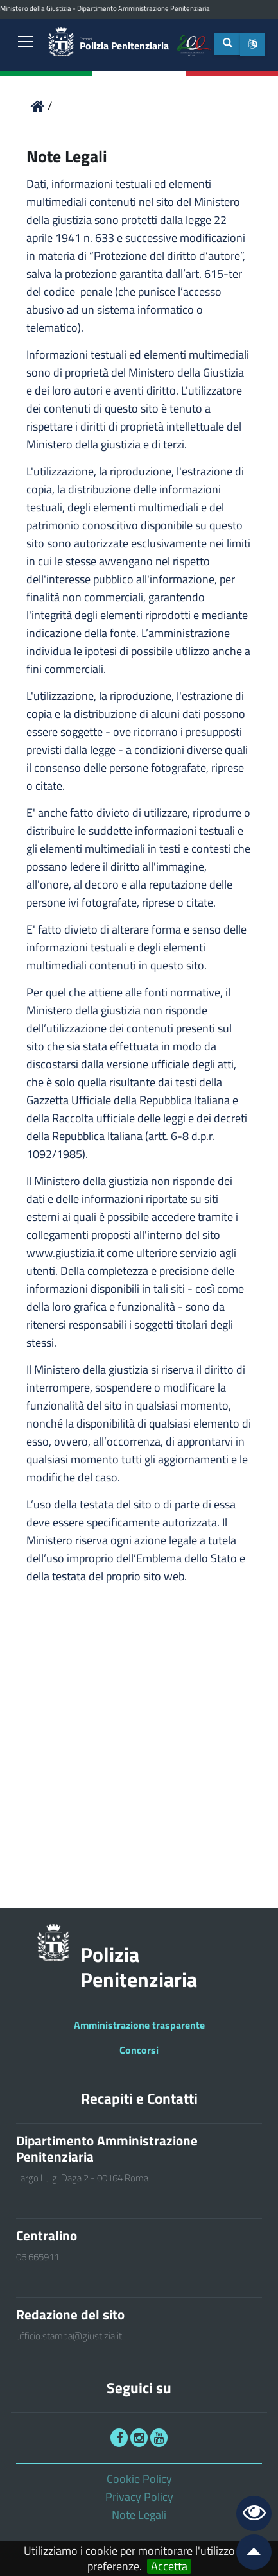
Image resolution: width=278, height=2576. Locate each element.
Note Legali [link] (139, 2514)
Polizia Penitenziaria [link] (124, 44)
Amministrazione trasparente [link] (139, 2025)
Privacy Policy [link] (139, 2496)
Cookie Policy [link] (139, 2478)
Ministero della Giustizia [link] (35, 8)
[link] (25, 43)
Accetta (169, 2566)
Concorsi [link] (139, 2050)
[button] (252, 44)
